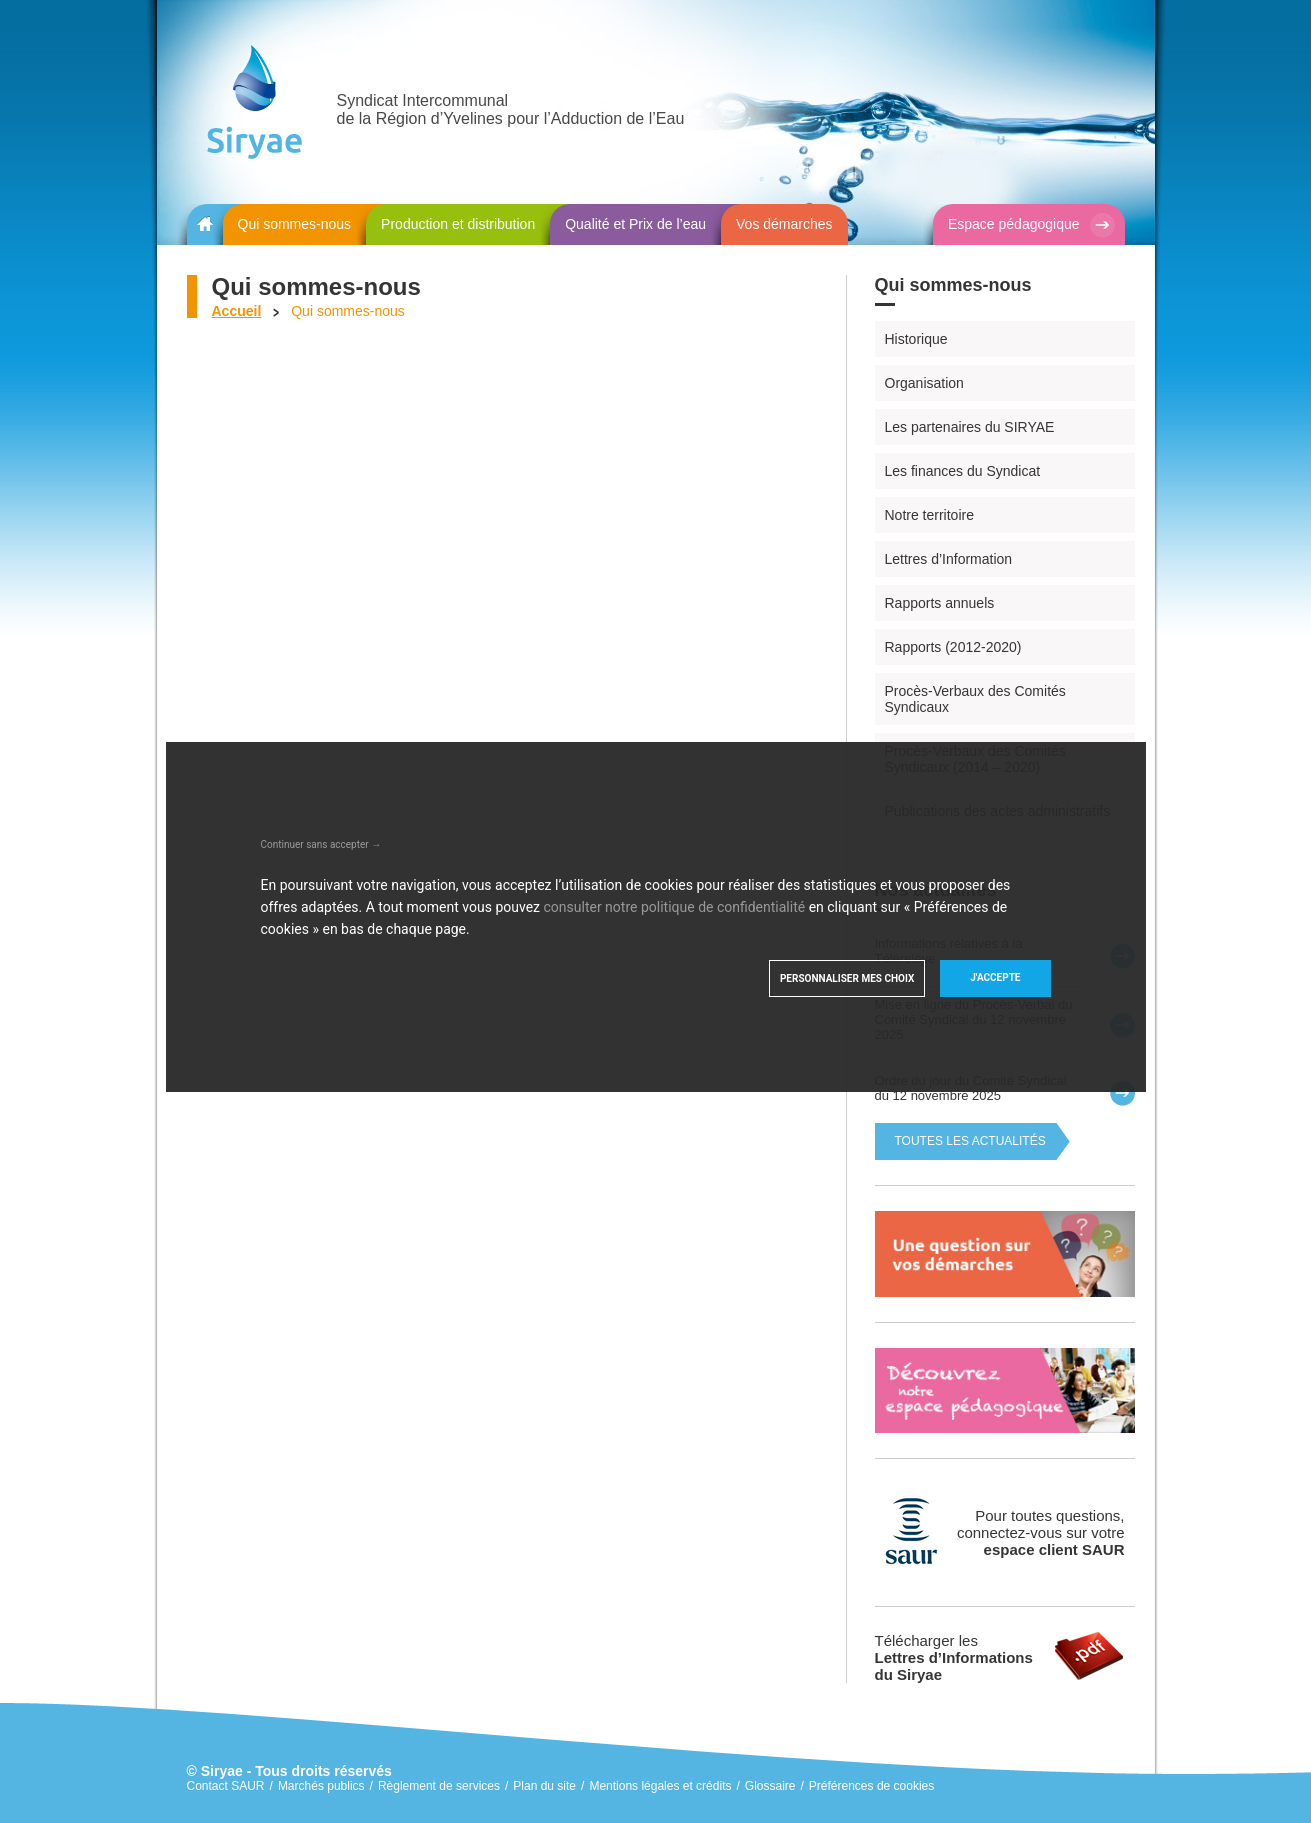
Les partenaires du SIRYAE (970, 427)
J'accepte (995, 977)
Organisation (924, 383)
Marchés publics (321, 1786)
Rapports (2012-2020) (953, 647)
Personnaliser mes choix (847, 978)
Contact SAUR (226, 1786)
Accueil (237, 311)
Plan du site (544, 1786)
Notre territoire (929, 515)
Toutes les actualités (970, 1141)
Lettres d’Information (949, 559)
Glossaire (770, 1786)
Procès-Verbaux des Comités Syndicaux (975, 699)
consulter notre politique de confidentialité (675, 907)
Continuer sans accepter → (321, 844)
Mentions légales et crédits (660, 1786)
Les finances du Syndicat (963, 471)
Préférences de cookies (871, 1786)
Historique (916, 339)
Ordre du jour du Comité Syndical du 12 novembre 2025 (971, 1088)
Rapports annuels (940, 603)
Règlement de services (439, 1786)
